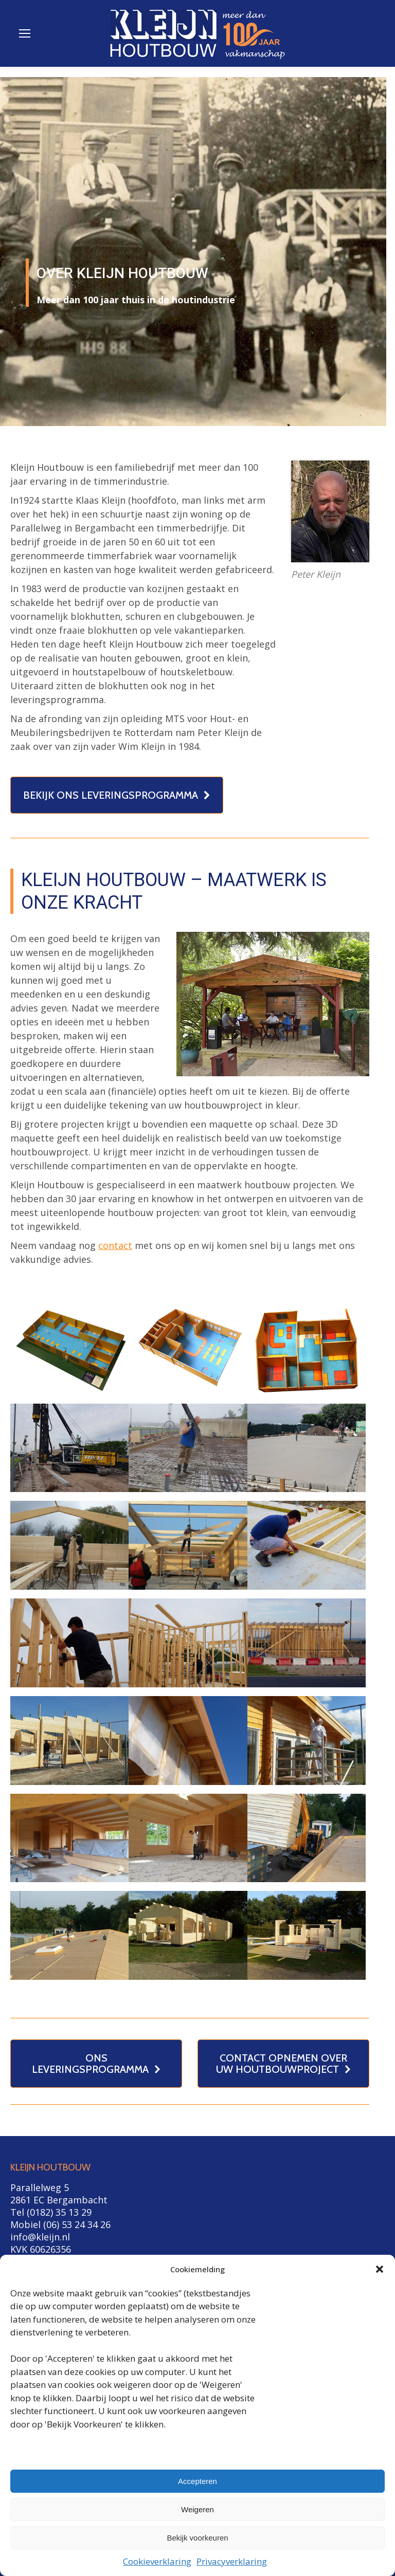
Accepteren (197, 2481)
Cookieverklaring (157, 2561)
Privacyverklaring (231, 2561)
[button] (379, 2269)
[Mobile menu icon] (24, 33)
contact (115, 1245)
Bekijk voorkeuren (197, 2537)
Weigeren (197, 2509)
